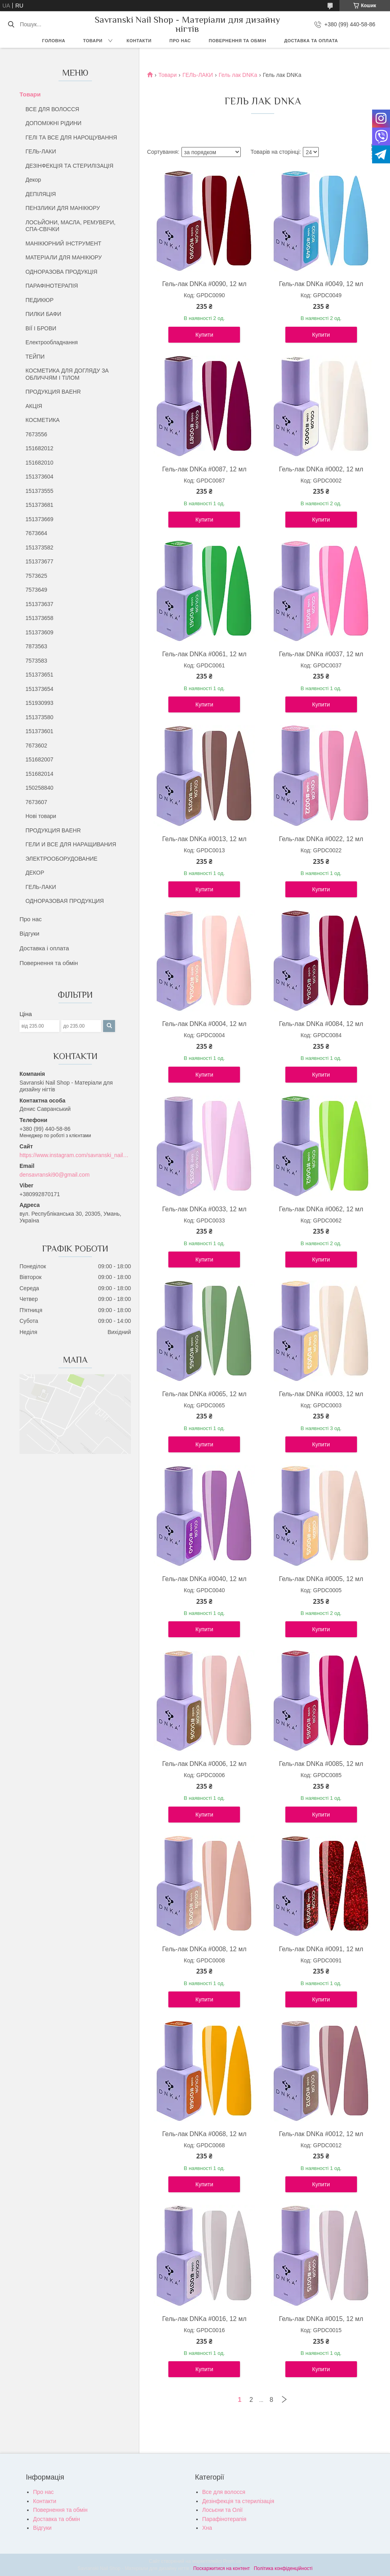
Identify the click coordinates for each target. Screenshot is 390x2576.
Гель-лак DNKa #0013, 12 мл (204, 839)
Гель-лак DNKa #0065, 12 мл (204, 1394)
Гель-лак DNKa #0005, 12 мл (321, 1578)
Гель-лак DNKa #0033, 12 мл (204, 1209)
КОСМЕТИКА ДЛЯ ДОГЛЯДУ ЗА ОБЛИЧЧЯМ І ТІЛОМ (67, 374)
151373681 (39, 505)
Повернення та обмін (237, 40)
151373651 (39, 674)
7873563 (36, 646)
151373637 (39, 604)
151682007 (39, 759)
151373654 (39, 689)
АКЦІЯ (33, 406)
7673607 (36, 802)
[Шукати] (11, 24)
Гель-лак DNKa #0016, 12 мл (204, 2318)
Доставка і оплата (44, 948)
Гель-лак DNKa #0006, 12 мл (204, 1763)
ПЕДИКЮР (39, 300)
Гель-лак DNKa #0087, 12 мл (204, 469)
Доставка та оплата (311, 40)
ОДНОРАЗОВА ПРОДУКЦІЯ (61, 272)
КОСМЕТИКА (42, 420)
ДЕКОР (34, 872)
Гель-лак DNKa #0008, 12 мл (204, 1949)
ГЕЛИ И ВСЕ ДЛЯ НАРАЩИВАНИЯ (70, 844)
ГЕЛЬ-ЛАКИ (40, 151)
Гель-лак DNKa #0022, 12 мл (321, 839)
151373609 (39, 632)
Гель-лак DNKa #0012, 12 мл (321, 2134)
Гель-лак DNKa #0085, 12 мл (321, 1763)
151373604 (39, 476)
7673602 (36, 745)
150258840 (39, 788)
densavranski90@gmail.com (55, 1174)
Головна (53, 40)
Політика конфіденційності (283, 2568)
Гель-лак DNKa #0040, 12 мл (204, 1578)
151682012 (39, 448)
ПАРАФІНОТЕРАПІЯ (51, 286)
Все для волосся (223, 2492)
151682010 (39, 462)
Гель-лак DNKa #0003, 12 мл (321, 1394)
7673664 (36, 533)
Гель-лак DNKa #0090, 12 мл (204, 284)
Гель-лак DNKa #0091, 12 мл (321, 1949)
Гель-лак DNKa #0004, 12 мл (204, 1023)
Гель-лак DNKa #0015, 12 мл (321, 2318)
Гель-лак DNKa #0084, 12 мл (321, 1023)
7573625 (36, 576)
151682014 (39, 774)
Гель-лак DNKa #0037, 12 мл (321, 654)
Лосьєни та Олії (222, 2510)
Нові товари (40, 816)
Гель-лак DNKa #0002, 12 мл (321, 469)
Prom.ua (232, 2561)
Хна (207, 2528)
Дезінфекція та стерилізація (238, 2501)
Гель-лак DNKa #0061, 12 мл (204, 654)
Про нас (180, 40)
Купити (204, 335)
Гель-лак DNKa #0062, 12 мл (321, 1209)
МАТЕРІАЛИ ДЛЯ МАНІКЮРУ (63, 257)
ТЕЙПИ (35, 356)
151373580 (39, 717)
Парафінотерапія (224, 2519)
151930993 (39, 703)
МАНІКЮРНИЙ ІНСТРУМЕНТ (63, 243)
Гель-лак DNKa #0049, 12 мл (321, 284)
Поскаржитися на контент (221, 2568)
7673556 (36, 434)
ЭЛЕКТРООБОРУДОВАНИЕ (61, 858)
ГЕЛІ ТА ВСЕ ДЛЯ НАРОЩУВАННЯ (71, 137)
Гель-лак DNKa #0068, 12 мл (204, 2134)
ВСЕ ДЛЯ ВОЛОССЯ (52, 109)
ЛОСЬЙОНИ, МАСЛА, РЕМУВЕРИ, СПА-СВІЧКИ (70, 226)
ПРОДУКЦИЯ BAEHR (53, 391)
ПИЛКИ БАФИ (43, 314)
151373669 (39, 519)
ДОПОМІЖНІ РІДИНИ (53, 123)
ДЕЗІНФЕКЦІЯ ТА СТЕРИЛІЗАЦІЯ (69, 166)
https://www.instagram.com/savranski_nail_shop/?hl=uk (75, 1155)
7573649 (36, 590)
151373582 (39, 547)
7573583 (36, 660)
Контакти (139, 40)
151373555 (39, 491)
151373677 (39, 561)
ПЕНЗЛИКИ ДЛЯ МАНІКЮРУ (62, 208)
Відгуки (29, 933)
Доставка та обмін (56, 2519)
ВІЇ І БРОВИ (40, 328)
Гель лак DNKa (238, 75)
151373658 (39, 618)
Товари (93, 40)
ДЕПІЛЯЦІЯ (40, 194)
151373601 (39, 731)
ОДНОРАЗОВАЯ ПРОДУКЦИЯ (64, 901)
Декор (33, 180)
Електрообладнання (51, 342)
